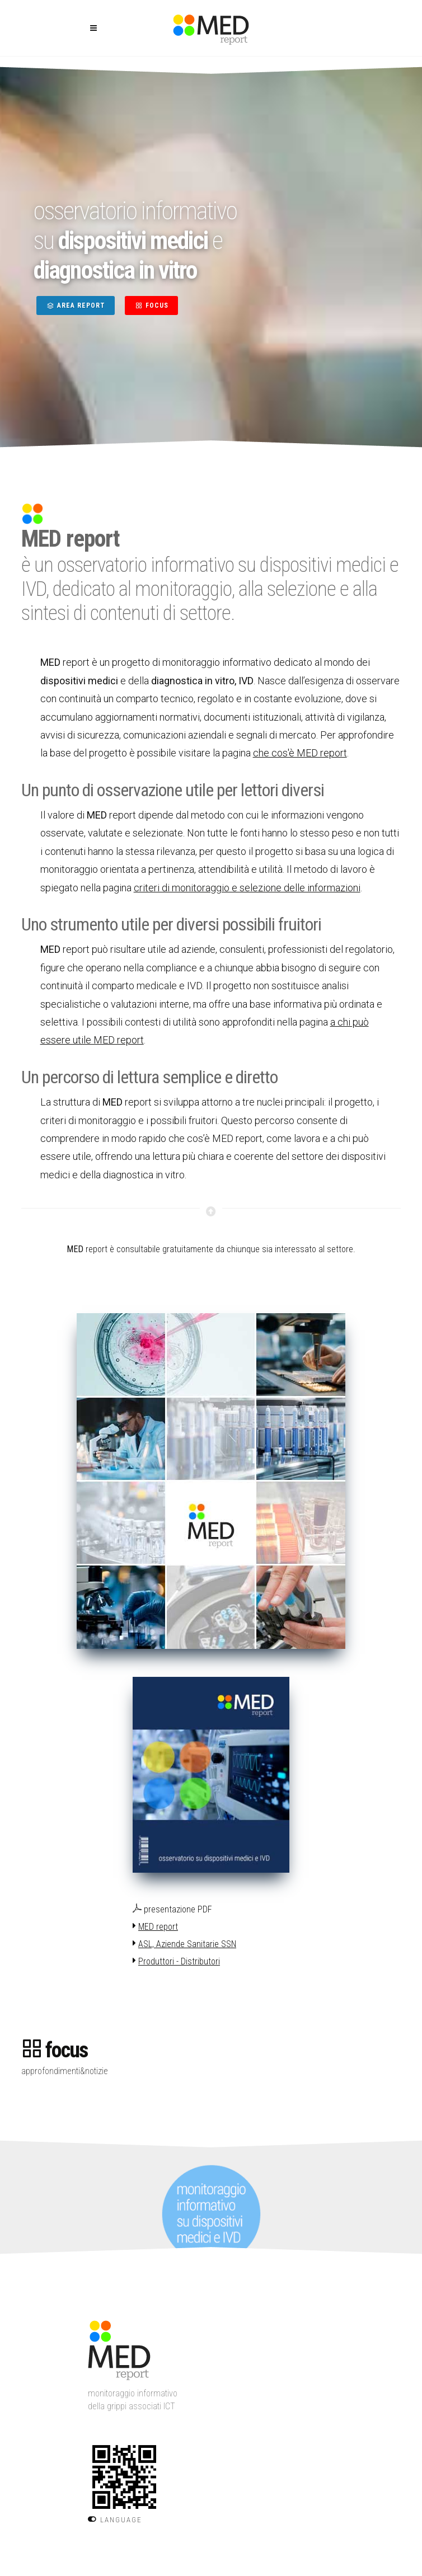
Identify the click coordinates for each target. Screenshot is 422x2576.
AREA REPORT (75, 305)
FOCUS (151, 305)
